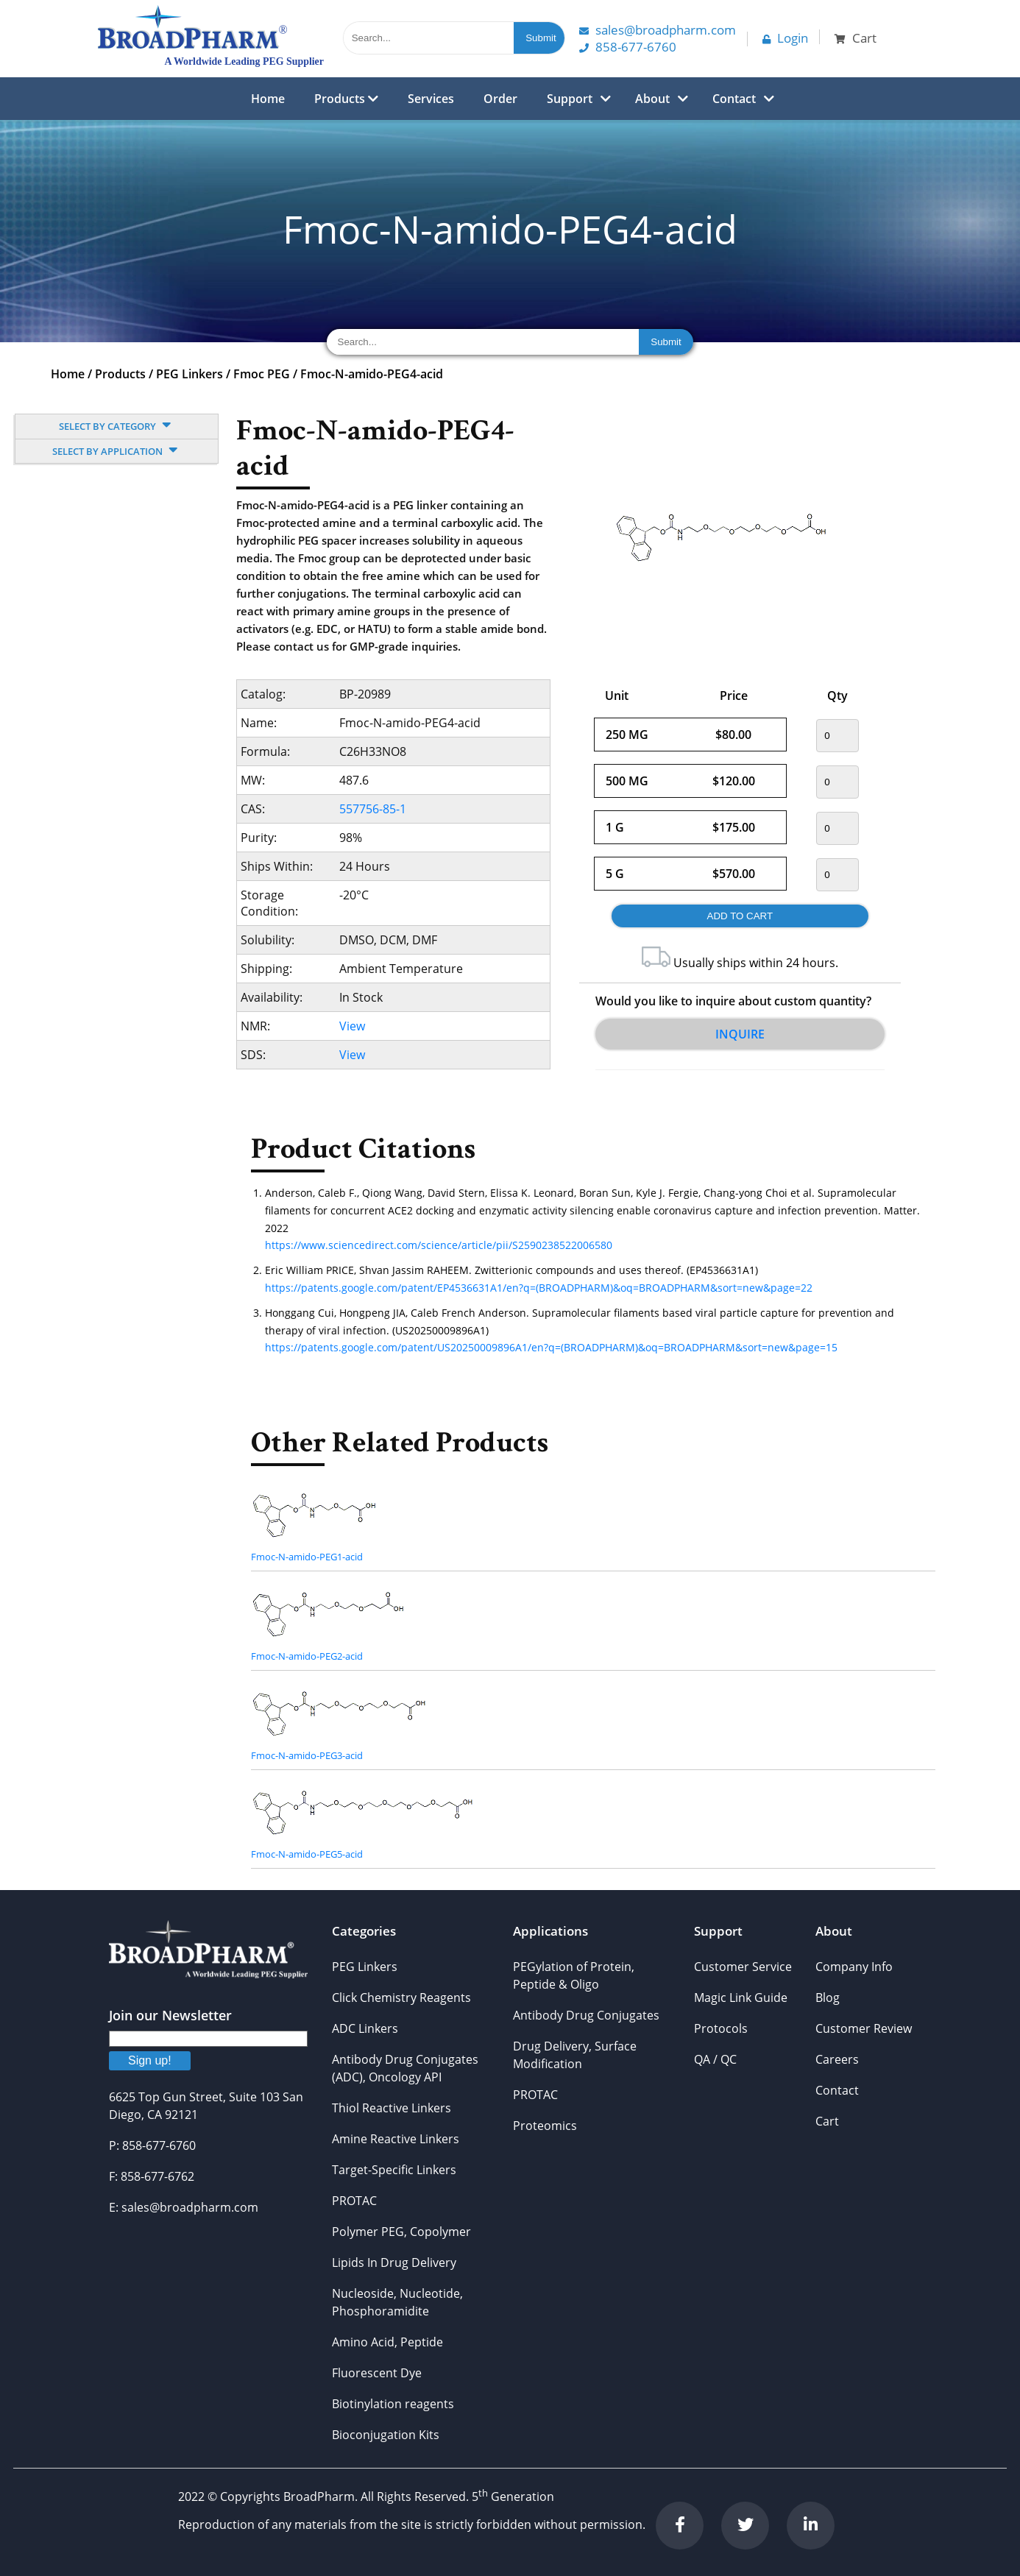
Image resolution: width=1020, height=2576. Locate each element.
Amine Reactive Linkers (395, 2139)
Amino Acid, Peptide (387, 2342)
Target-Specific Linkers (394, 2170)
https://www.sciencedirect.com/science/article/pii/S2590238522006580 (438, 1245)
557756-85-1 (372, 809)
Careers (837, 2059)
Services (431, 99)
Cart (827, 2121)
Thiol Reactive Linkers (391, 2108)
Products (346, 99)
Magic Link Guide (740, 1997)
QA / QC (715, 2059)
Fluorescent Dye (377, 2373)
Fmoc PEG (261, 374)
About (652, 99)
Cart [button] (855, 37)
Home (268, 99)
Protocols (721, 2028)
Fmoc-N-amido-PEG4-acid (371, 374)
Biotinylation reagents (393, 2404)
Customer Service (743, 1966)
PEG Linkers (189, 374)
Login (785, 37)
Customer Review (863, 2028)
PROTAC (354, 2201)
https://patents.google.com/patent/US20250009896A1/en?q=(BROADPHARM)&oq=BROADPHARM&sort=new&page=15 (551, 1347)
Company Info (854, 1966)
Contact (734, 99)
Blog (827, 1997)
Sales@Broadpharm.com (657, 29)
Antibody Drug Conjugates (586, 2015)
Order (500, 99)
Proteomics (545, 2125)
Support (569, 99)
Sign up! (149, 2060)
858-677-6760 (627, 46)
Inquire (740, 1034)
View (352, 1026)
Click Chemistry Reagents (401, 1997)
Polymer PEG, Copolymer (401, 2231)
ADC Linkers (365, 2028)
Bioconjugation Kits (385, 2435)
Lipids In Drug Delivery (394, 2262)
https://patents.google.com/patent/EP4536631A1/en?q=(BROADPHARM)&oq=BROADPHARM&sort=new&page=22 (538, 1288)
